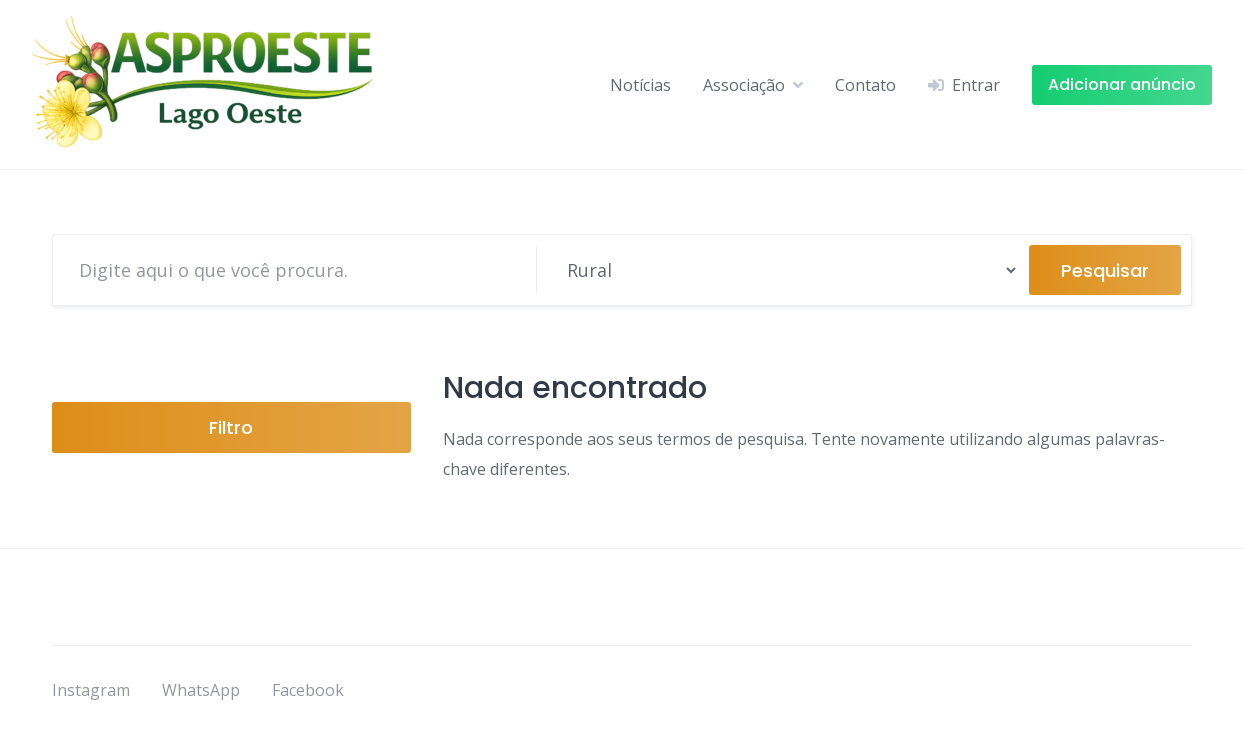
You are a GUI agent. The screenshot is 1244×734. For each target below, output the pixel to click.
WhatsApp (201, 690)
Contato (865, 85)
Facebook (308, 690)
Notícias (640, 85)
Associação (744, 85)
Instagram (91, 690)
